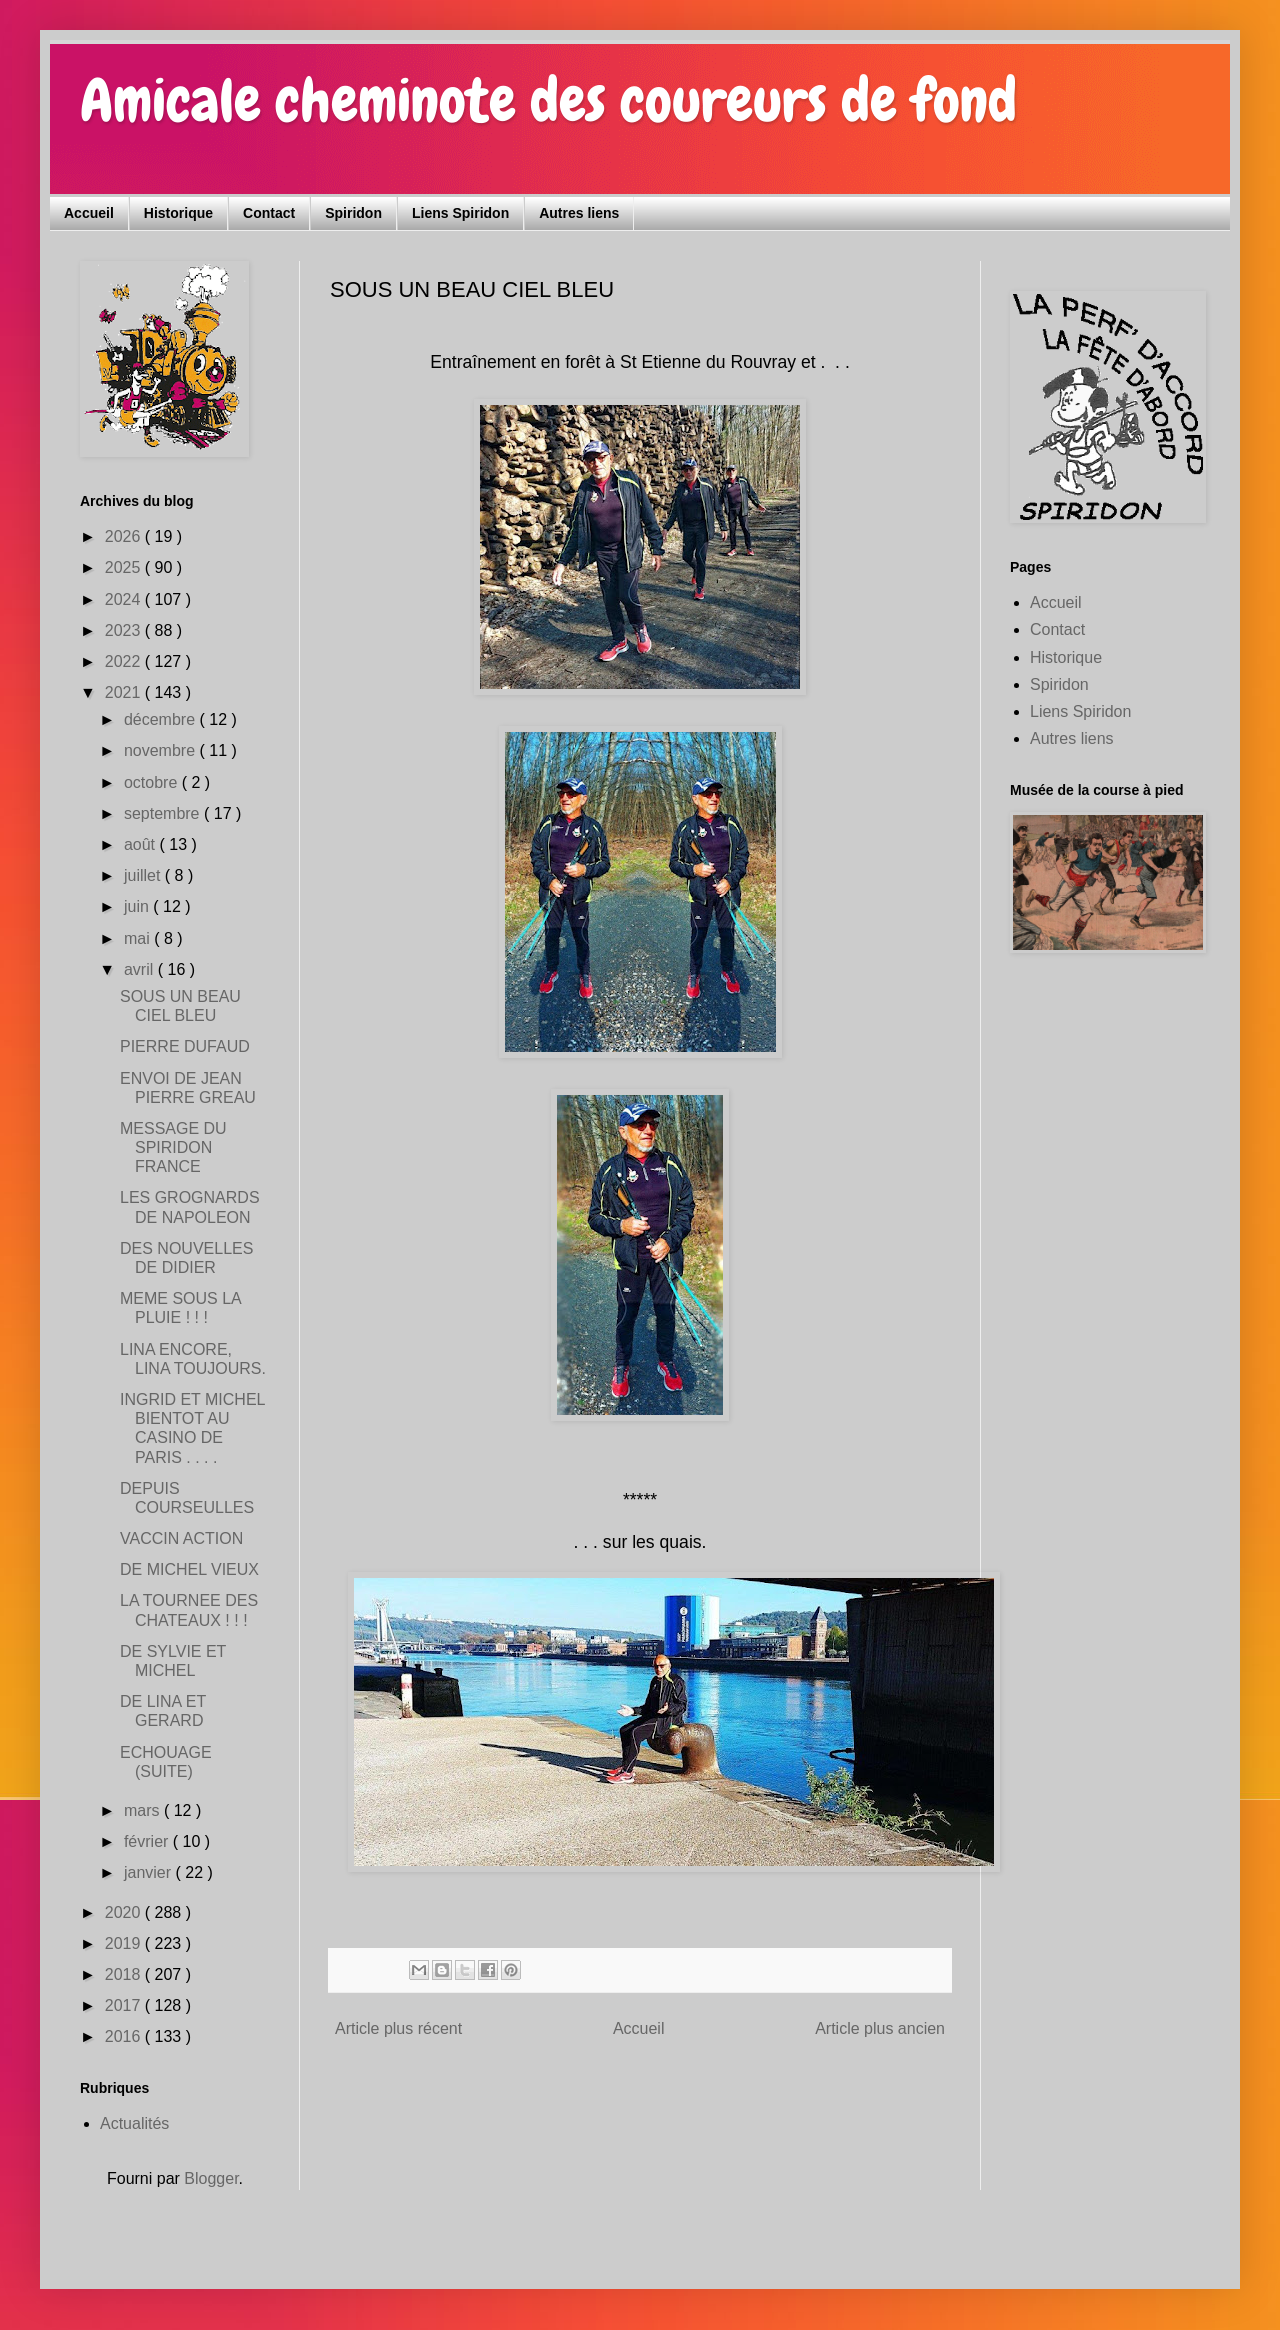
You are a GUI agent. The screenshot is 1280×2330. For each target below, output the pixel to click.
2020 (125, 1912)
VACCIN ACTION (181, 1538)
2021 (125, 692)
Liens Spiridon (460, 213)
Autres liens (579, 213)
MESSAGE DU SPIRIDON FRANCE (173, 1147)
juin (138, 906)
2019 (125, 1943)
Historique (178, 213)
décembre (162, 719)
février (148, 1841)
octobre (153, 782)
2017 (125, 2005)
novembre (162, 750)
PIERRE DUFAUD (185, 1046)
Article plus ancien (880, 2028)
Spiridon (353, 213)
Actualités (134, 2123)
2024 (125, 599)
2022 (125, 661)
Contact (269, 213)
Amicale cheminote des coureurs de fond (548, 100)
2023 (125, 630)
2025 (125, 567)
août (142, 844)
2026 (125, 536)
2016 (125, 2036)
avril (141, 969)
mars (144, 1810)
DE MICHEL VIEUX (189, 1569)
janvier (150, 1872)
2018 (125, 1974)
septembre (164, 813)
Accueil (89, 213)
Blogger (211, 2178)
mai (139, 938)
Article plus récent (398, 2028)
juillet (144, 875)
